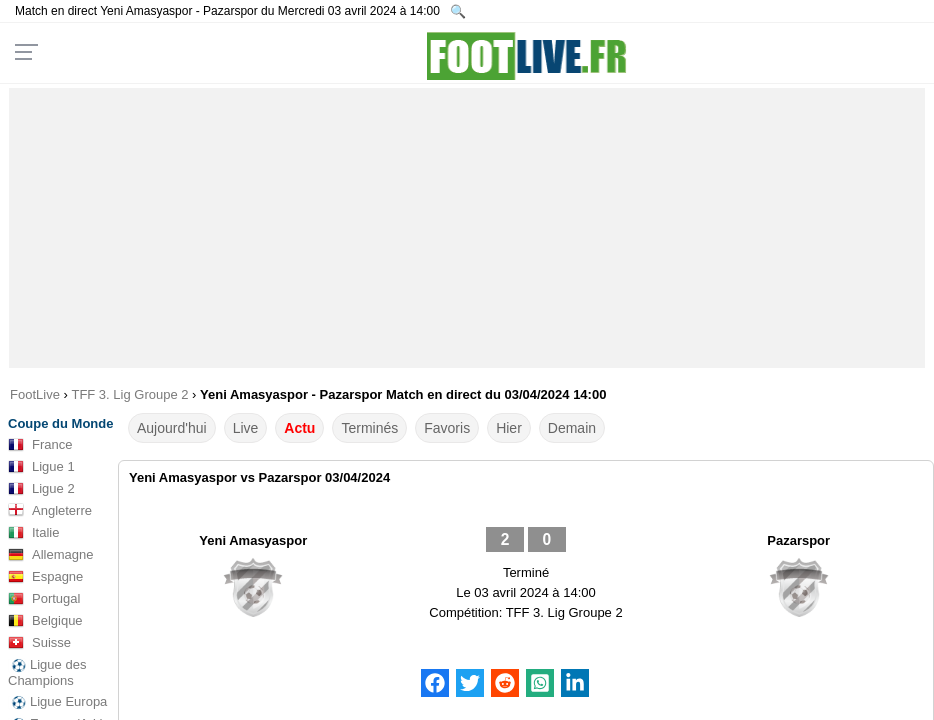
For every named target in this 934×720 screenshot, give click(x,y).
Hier (509, 428)
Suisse (39, 643)
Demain (572, 428)
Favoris (447, 428)
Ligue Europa (57, 702)
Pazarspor (798, 540)
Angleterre (50, 511)
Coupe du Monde (60, 423)
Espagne (45, 577)
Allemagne (50, 555)
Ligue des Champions (47, 672)
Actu (299, 428)
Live (246, 428)
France (40, 445)
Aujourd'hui (172, 428)
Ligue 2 (41, 489)
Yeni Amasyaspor (253, 540)
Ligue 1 (41, 467)
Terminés (369, 428)
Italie (33, 533)
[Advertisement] (467, 228)
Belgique (45, 621)
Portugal (44, 599)
